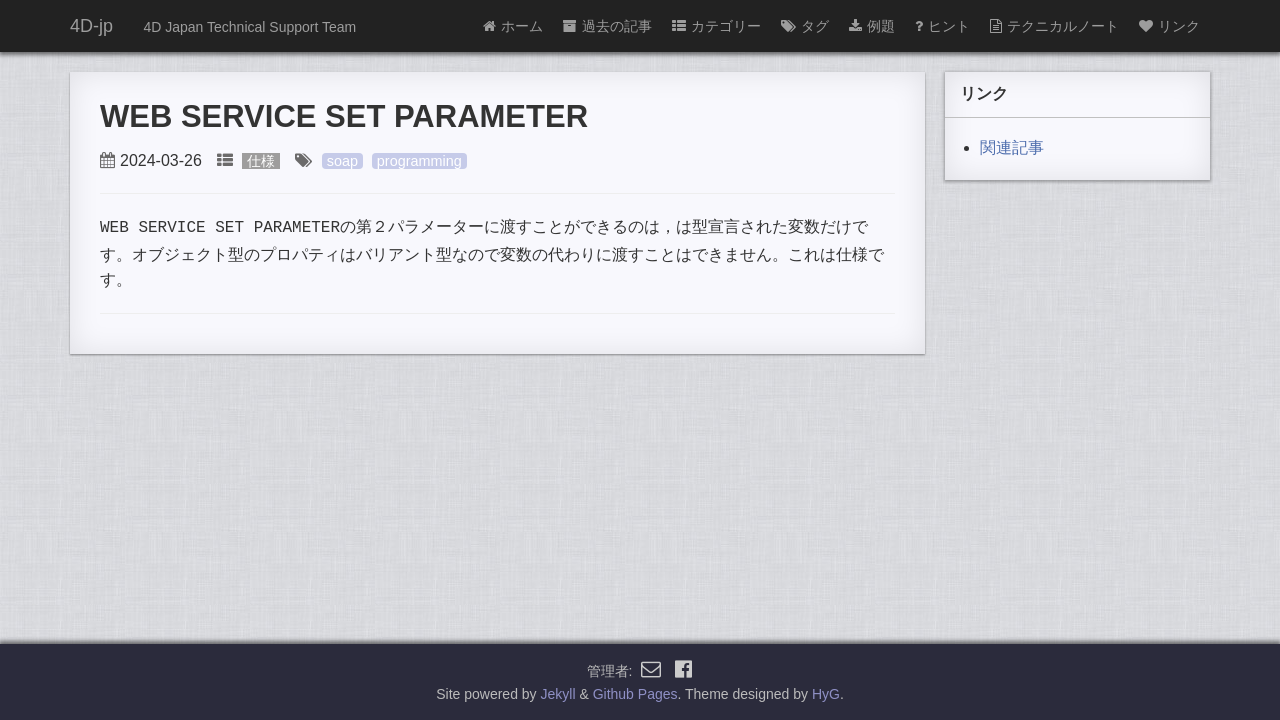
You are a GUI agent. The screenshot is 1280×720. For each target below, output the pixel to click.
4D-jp (91, 26)
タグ (805, 26)
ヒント (942, 26)
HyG (826, 694)
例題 (872, 26)
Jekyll (558, 694)
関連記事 (1012, 147)
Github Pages (635, 694)
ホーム (513, 26)
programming (419, 161)
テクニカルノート (1054, 26)
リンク (1169, 26)
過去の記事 (607, 26)
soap (342, 161)
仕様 (261, 161)
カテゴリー (716, 26)
